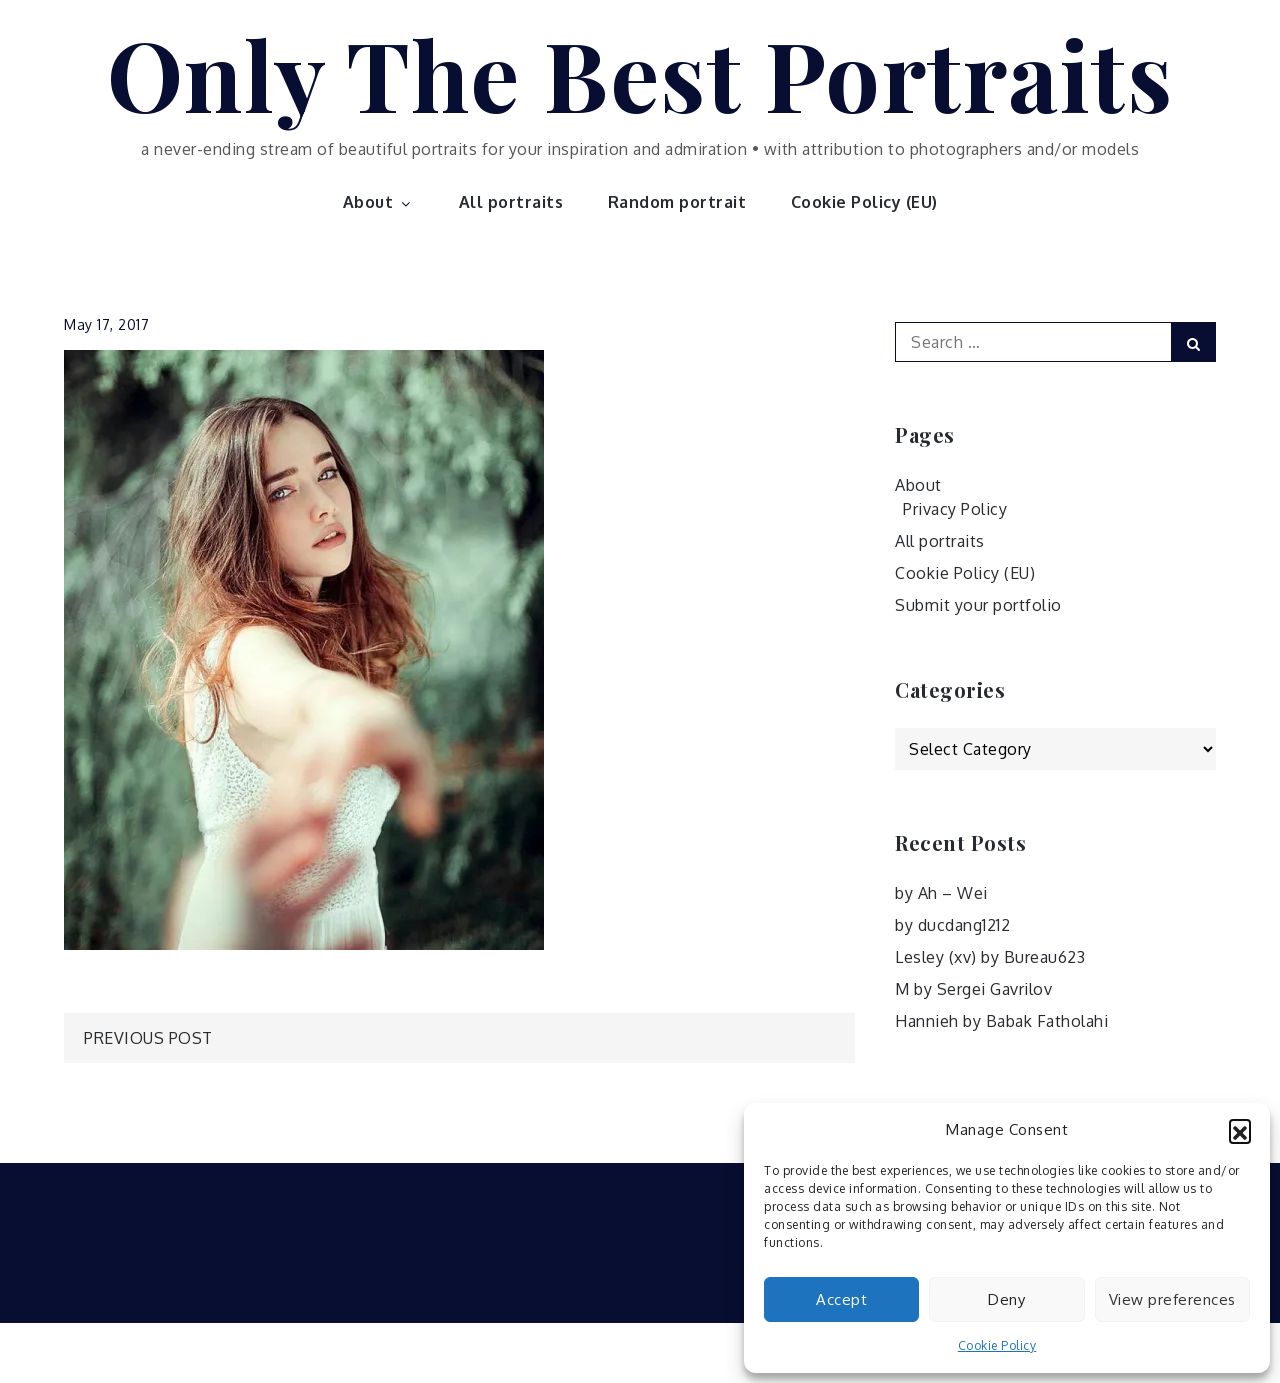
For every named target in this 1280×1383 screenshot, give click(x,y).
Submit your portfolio (978, 605)
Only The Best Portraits (640, 73)
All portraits (511, 202)
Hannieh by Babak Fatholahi (1001, 1021)
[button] (1240, 1130)
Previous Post (148, 1038)
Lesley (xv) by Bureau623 (990, 957)
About (379, 202)
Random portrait (677, 202)
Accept (841, 1299)
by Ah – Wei (941, 893)
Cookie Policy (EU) (864, 202)
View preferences (1172, 1299)
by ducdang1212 (952, 925)
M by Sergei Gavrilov (973, 989)
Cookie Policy (997, 1345)
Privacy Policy (955, 509)
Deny (1006, 1299)
